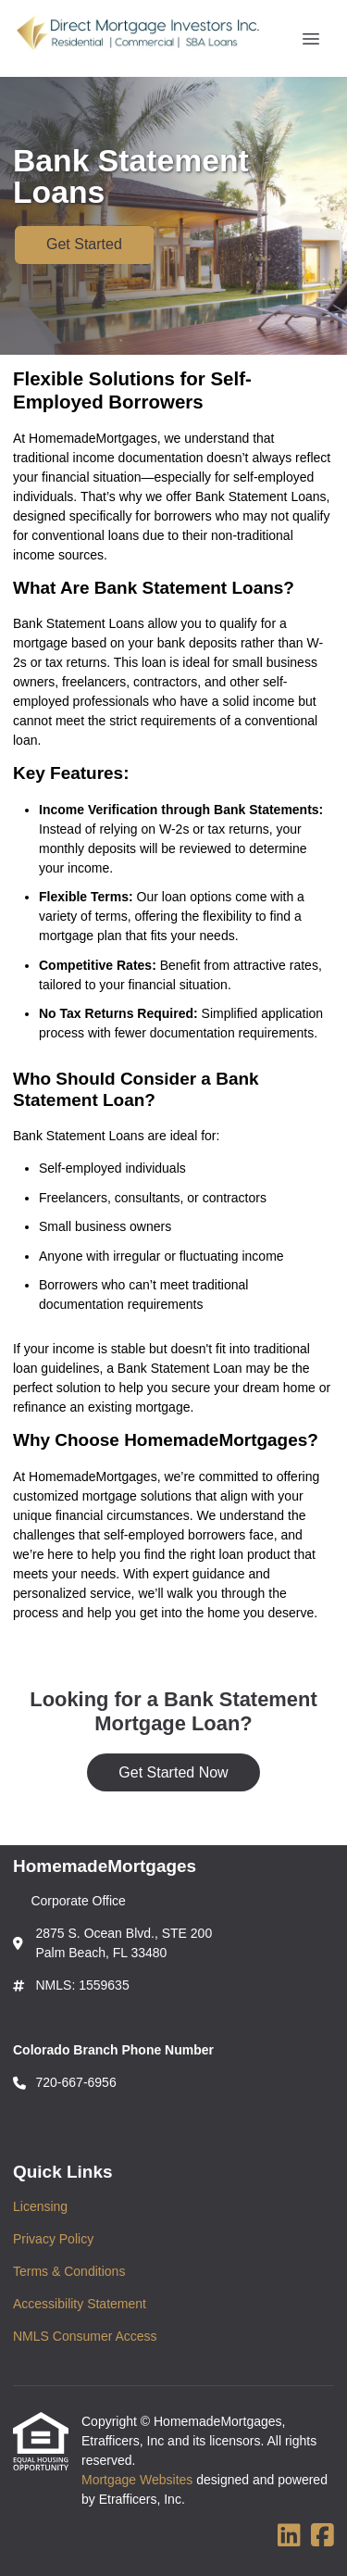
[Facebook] (322, 2536)
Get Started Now (173, 1772)
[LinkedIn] (289, 2536)
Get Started (84, 244)
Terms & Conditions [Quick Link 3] (69, 2271)
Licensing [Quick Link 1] (40, 2206)
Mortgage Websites (138, 2479)
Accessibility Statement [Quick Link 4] (79, 2303)
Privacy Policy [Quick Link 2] (53, 2238)
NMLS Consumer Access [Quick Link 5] (85, 2336)
